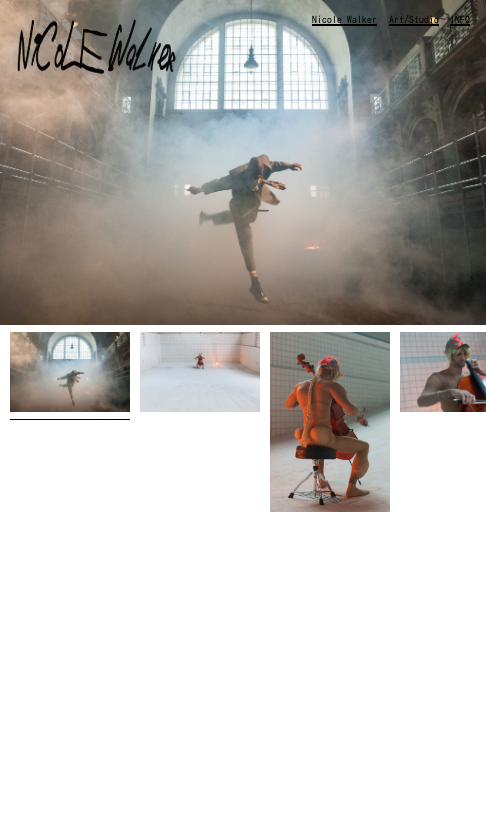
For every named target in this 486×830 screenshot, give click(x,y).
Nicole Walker (344, 19)
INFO (460, 19)
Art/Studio (414, 19)
